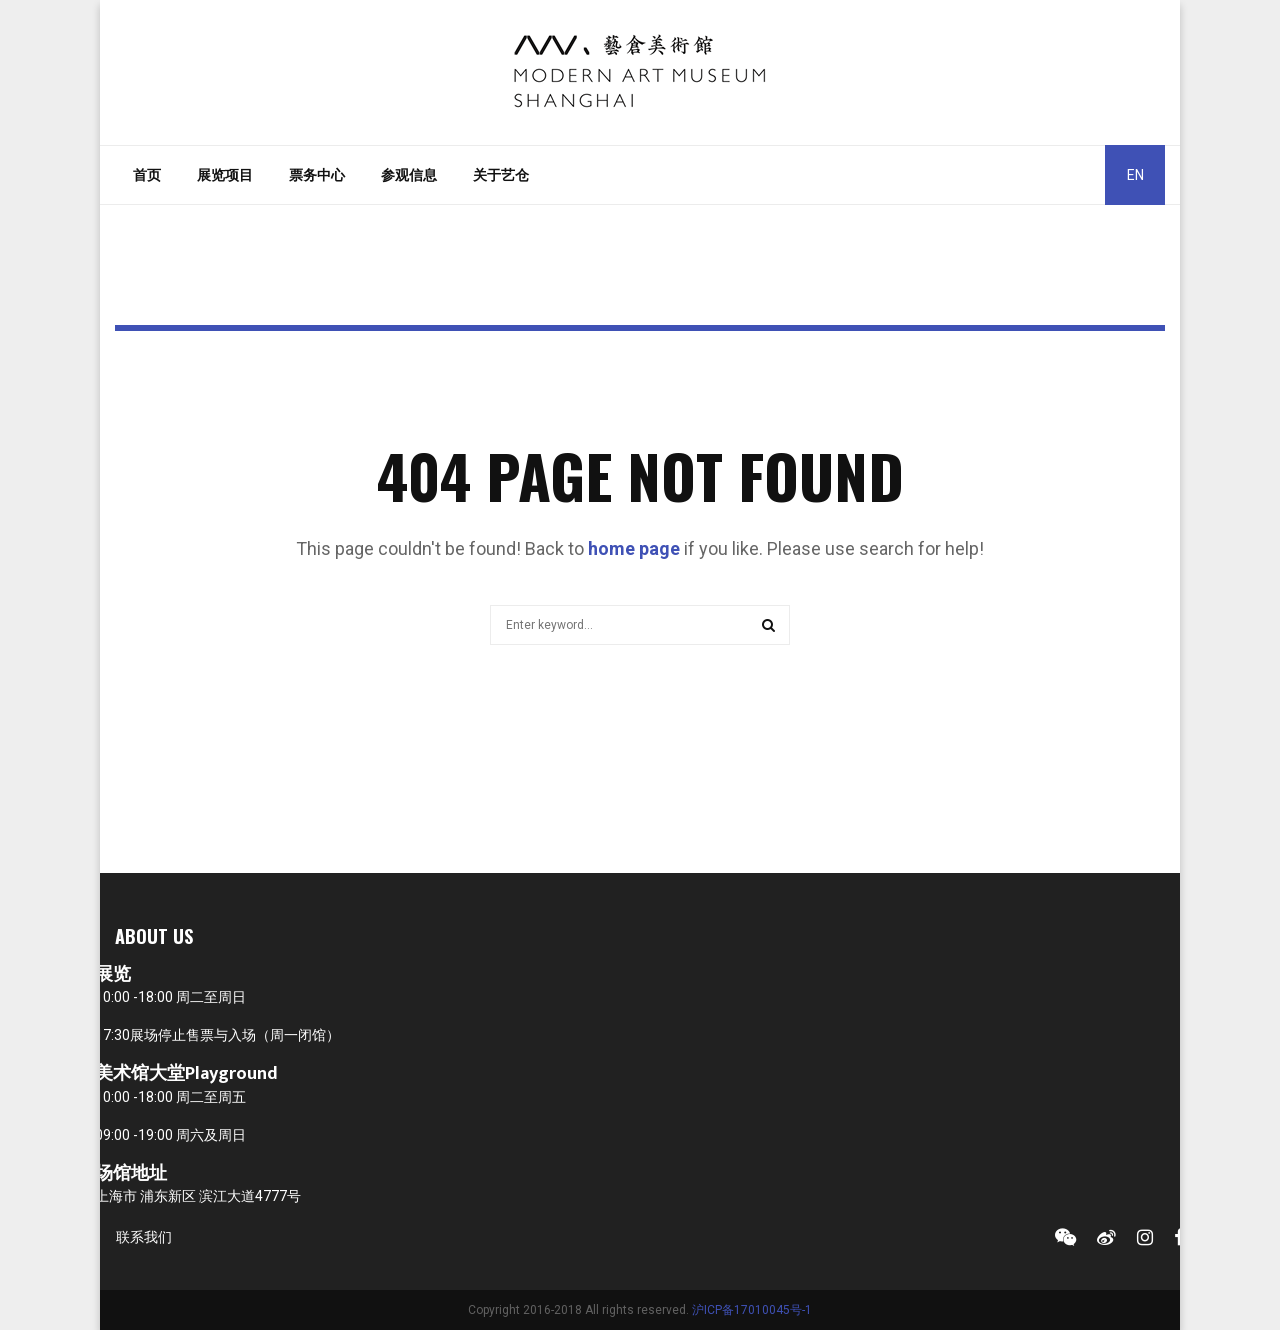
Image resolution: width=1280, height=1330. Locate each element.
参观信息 (409, 175)
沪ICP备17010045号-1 (752, 1310)
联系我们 (144, 1237)
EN (1135, 175)
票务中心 (317, 175)
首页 (147, 175)
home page (634, 548)
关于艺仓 (501, 175)
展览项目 (225, 175)
